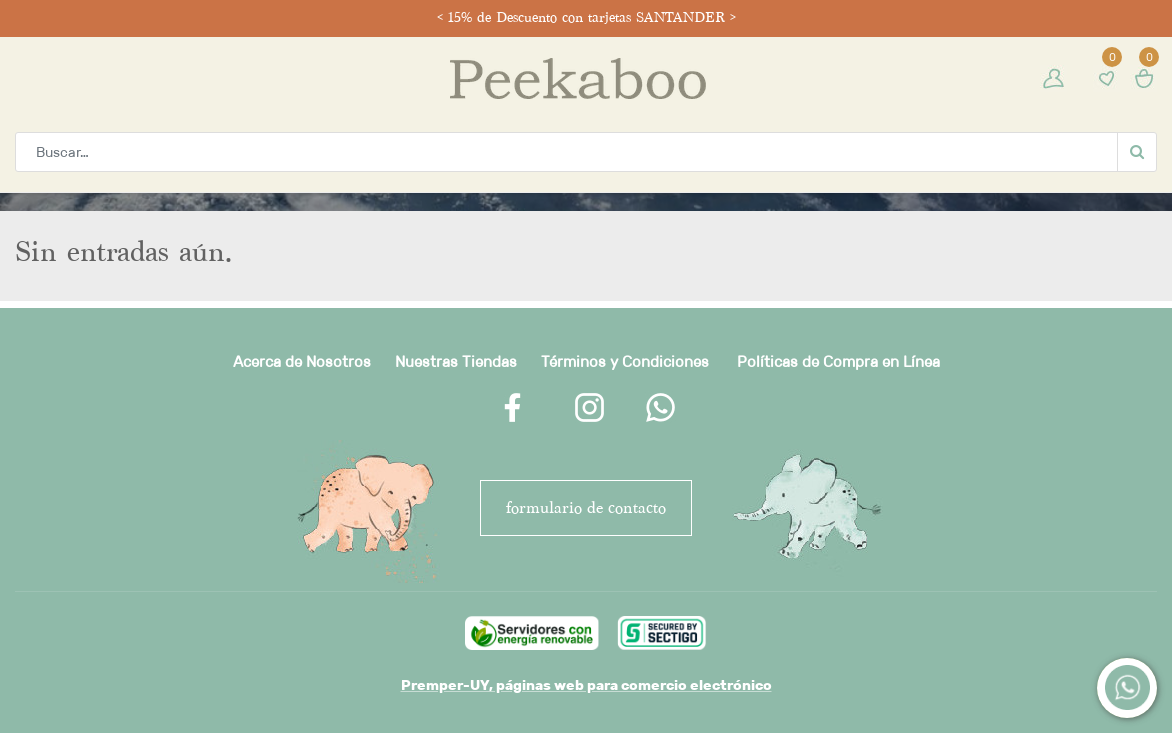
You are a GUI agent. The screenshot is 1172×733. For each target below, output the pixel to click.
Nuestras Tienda (452, 361)
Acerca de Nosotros (302, 361)
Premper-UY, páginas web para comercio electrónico (586, 685)
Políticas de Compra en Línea (838, 361)
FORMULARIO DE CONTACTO (586, 507)
